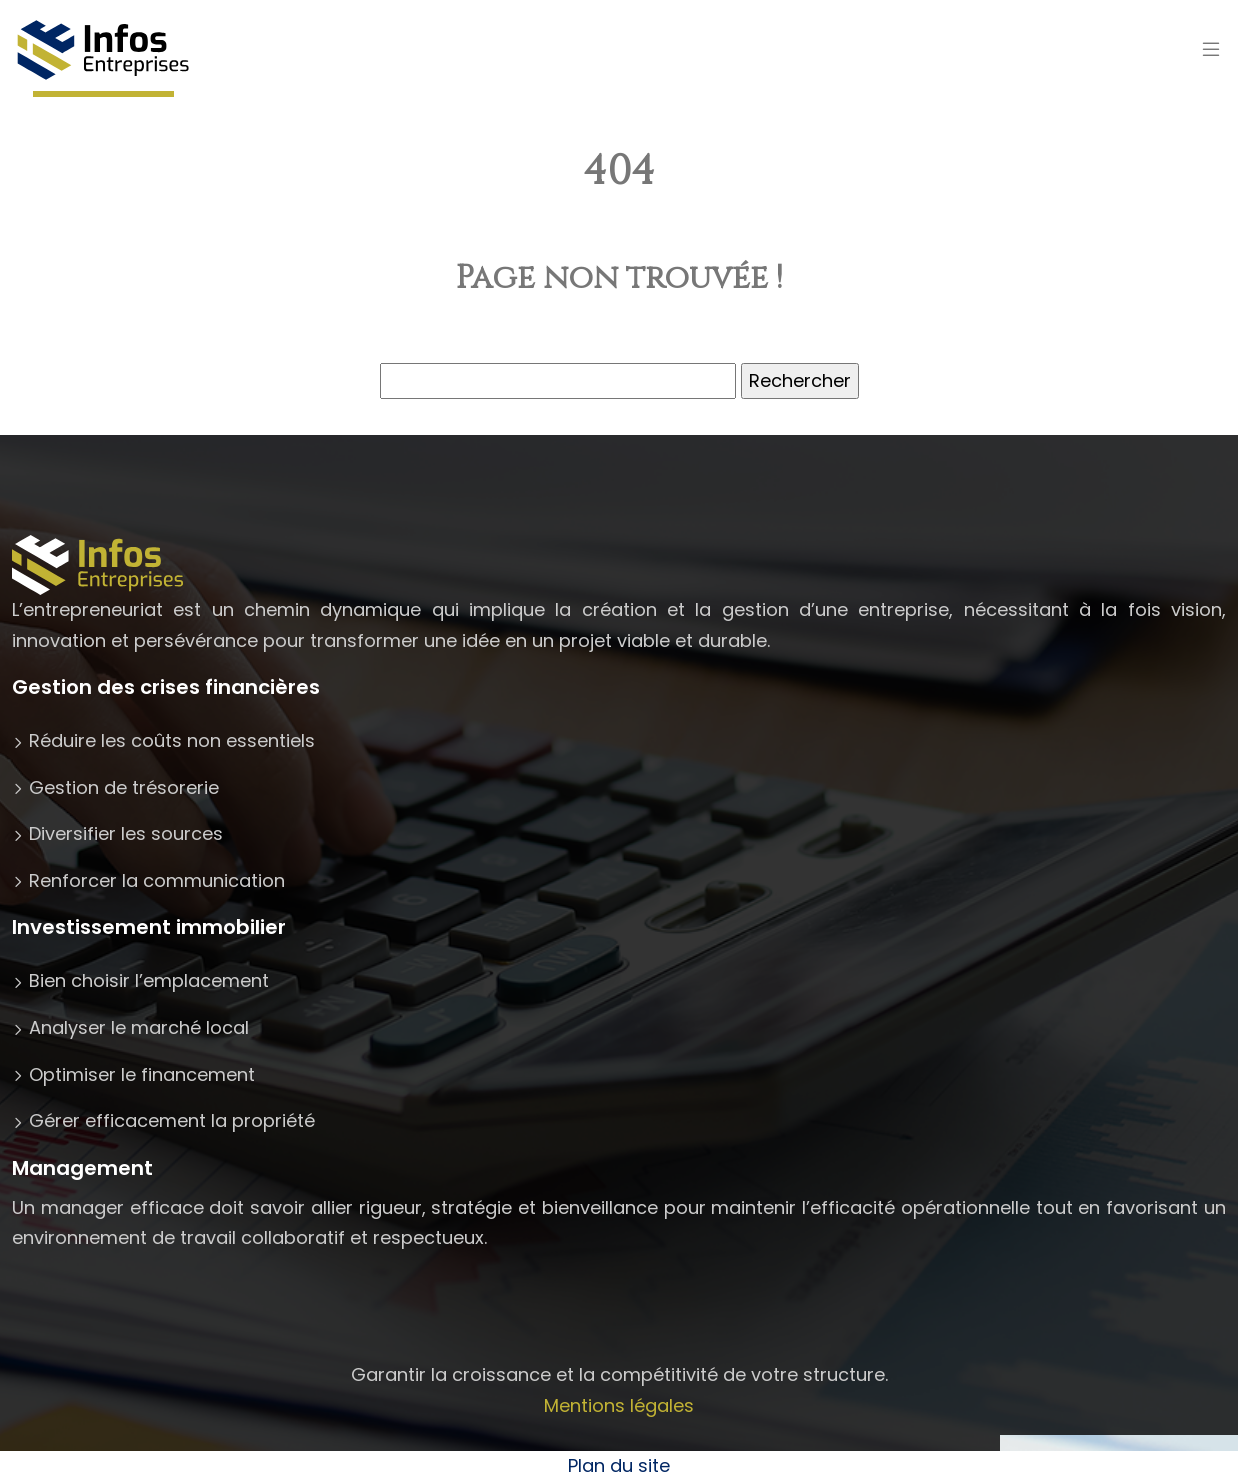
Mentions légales (619, 1405)
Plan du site (619, 1465)
